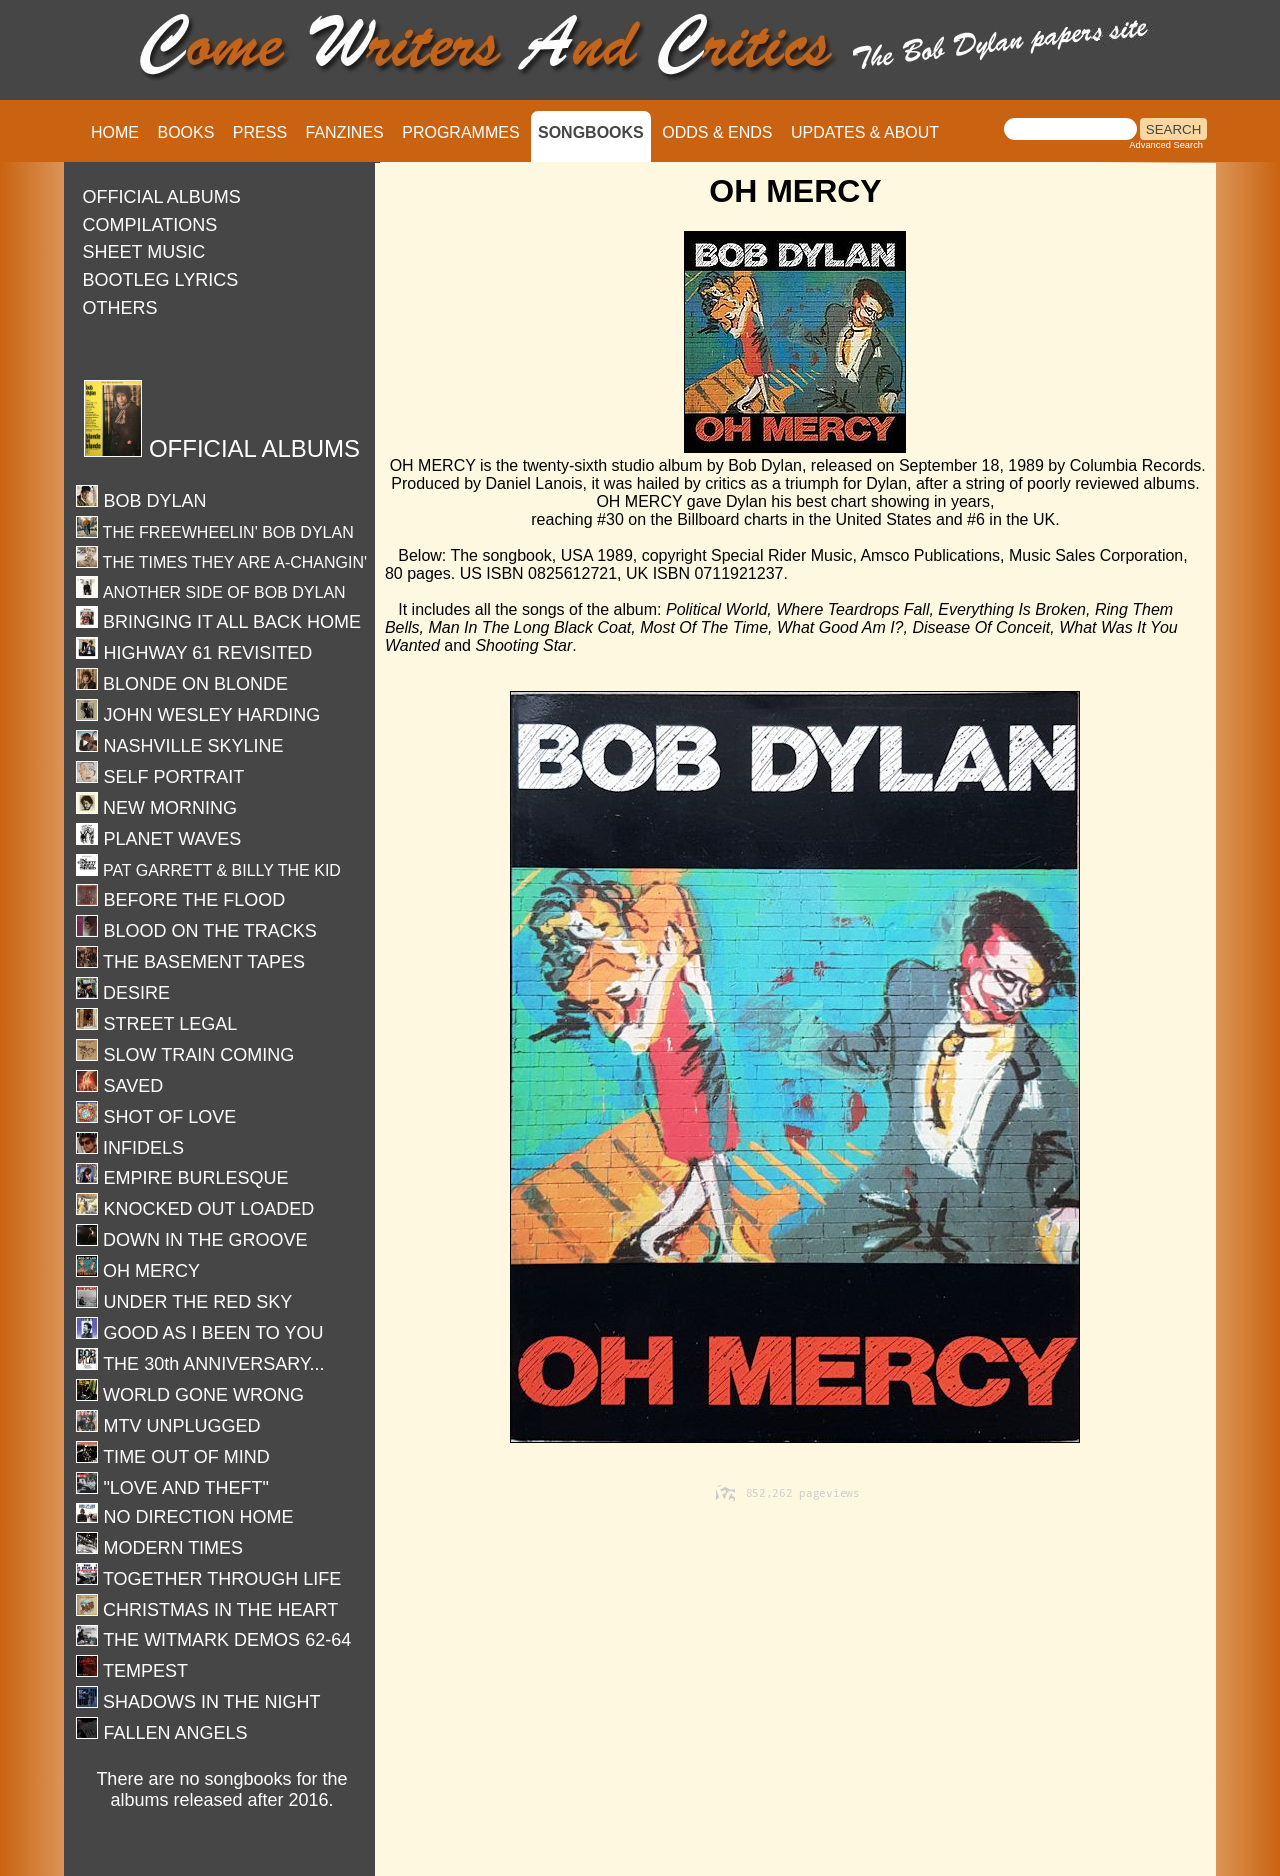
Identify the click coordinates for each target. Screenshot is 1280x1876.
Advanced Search (1166, 145)
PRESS (260, 132)
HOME (115, 132)
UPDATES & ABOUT (865, 132)
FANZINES (345, 132)
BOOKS (185, 132)
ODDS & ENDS (717, 132)
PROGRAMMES (460, 132)
